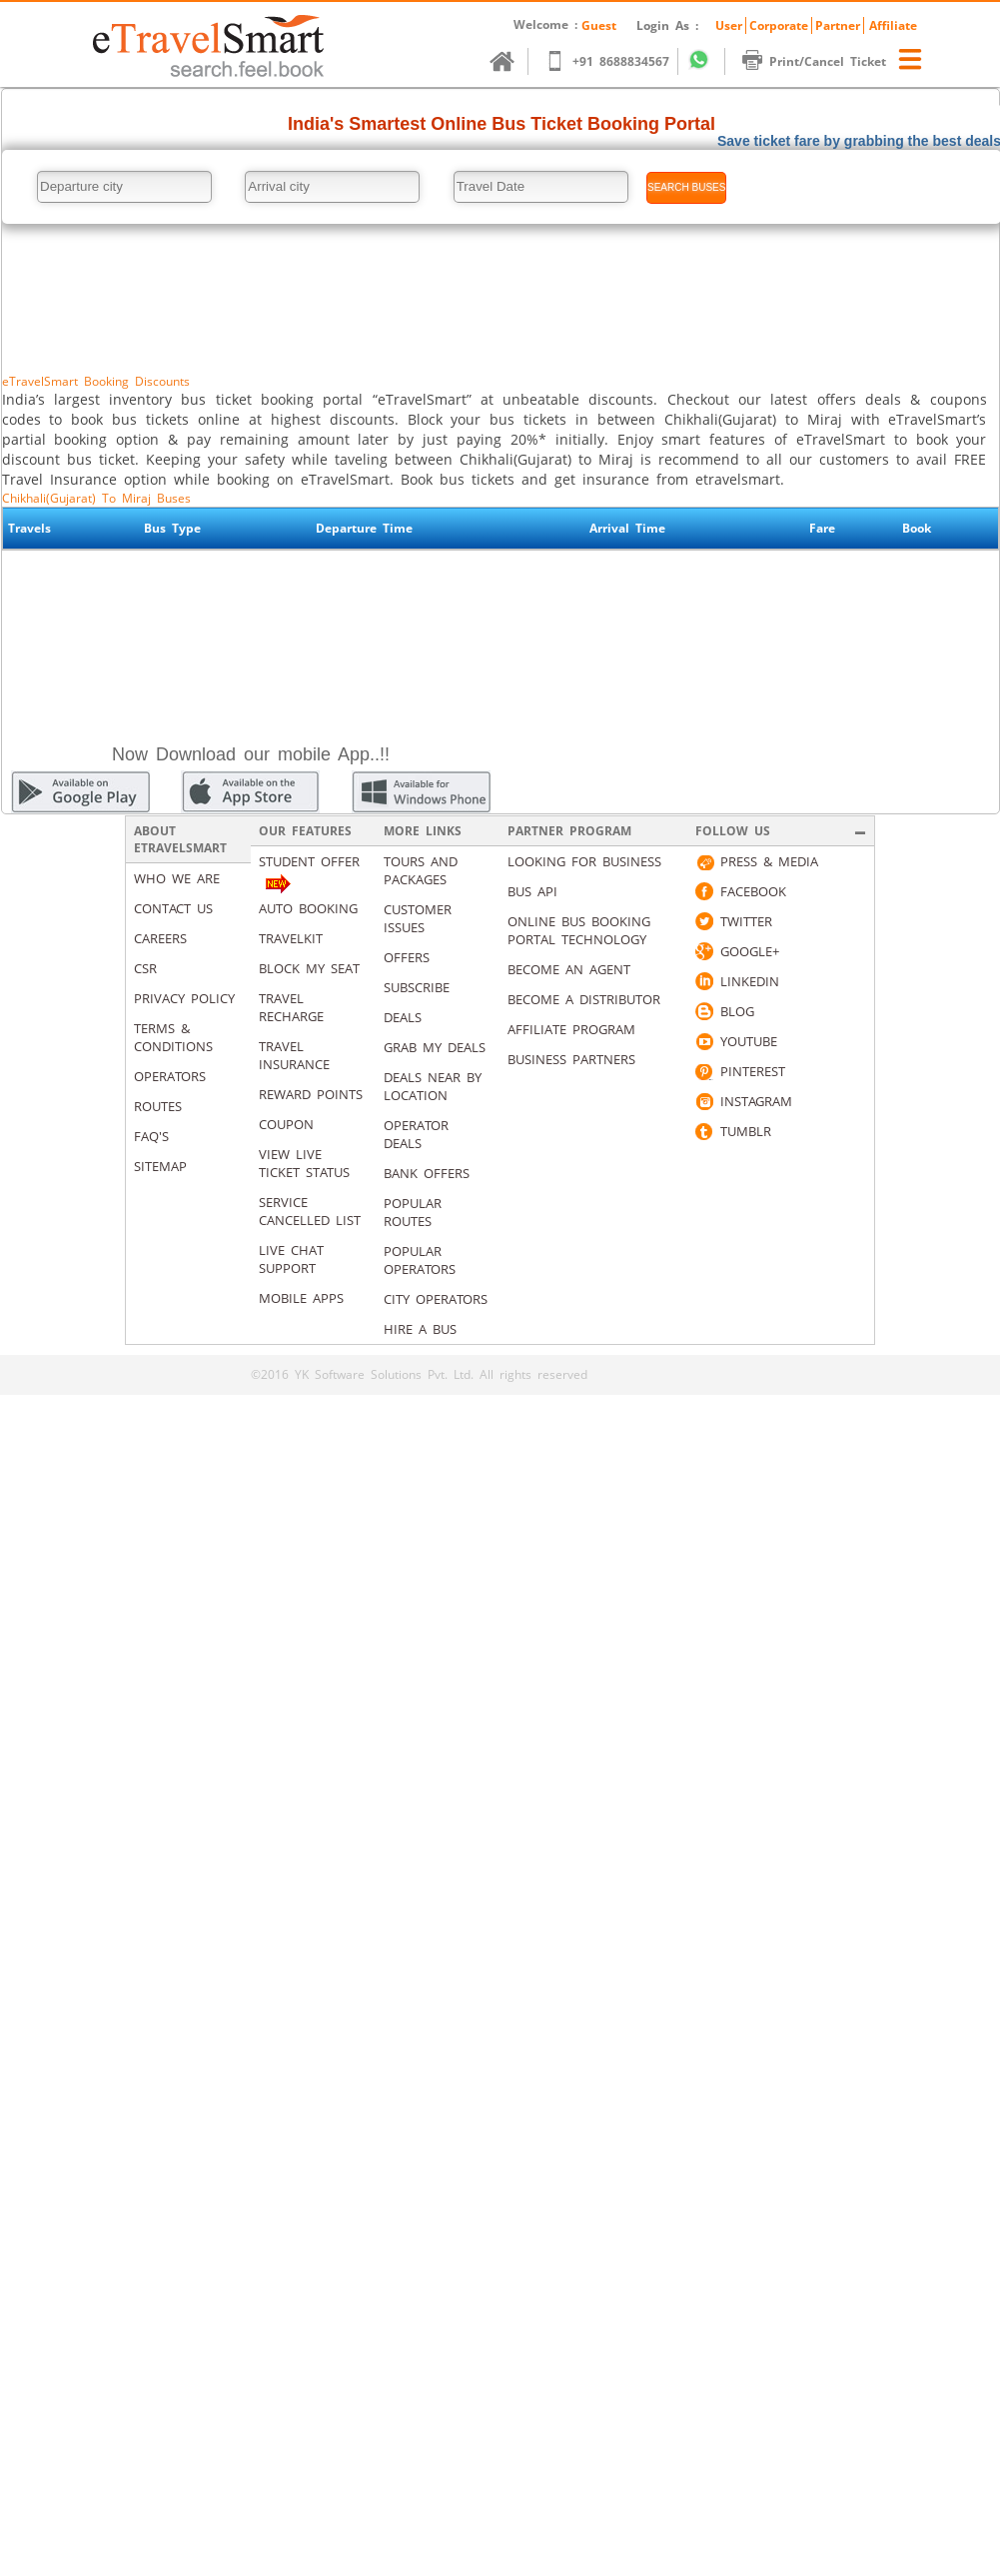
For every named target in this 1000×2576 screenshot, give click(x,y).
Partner (837, 25)
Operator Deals (416, 1134)
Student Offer (309, 861)
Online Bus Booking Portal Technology (578, 930)
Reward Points (311, 1094)
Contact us (173, 908)
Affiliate (893, 25)
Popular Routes (413, 1212)
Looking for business (584, 861)
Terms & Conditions (173, 1037)
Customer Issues (418, 918)
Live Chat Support (291, 1259)
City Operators (436, 1299)
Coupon (286, 1124)
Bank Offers (427, 1173)
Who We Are (177, 878)
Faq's (151, 1136)
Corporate (778, 25)
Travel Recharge (291, 1007)
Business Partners (571, 1059)
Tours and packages (421, 870)
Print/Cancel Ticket (823, 61)
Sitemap (160, 1166)
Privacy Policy (184, 998)
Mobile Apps (301, 1298)
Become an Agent (568, 969)
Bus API (532, 891)
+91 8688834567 (616, 61)
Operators (170, 1076)
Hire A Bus (420, 1329)
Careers (160, 938)
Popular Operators (420, 1260)
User (728, 25)
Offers (407, 957)
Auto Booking (308, 908)
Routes (158, 1106)
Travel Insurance (294, 1055)
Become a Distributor (583, 999)
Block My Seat (309, 968)
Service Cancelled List (310, 1211)
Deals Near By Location (433, 1086)
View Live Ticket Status (304, 1163)
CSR (145, 968)
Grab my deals (435, 1047)
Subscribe (417, 987)
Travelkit (291, 938)
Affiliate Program (571, 1029)
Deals (403, 1017)
